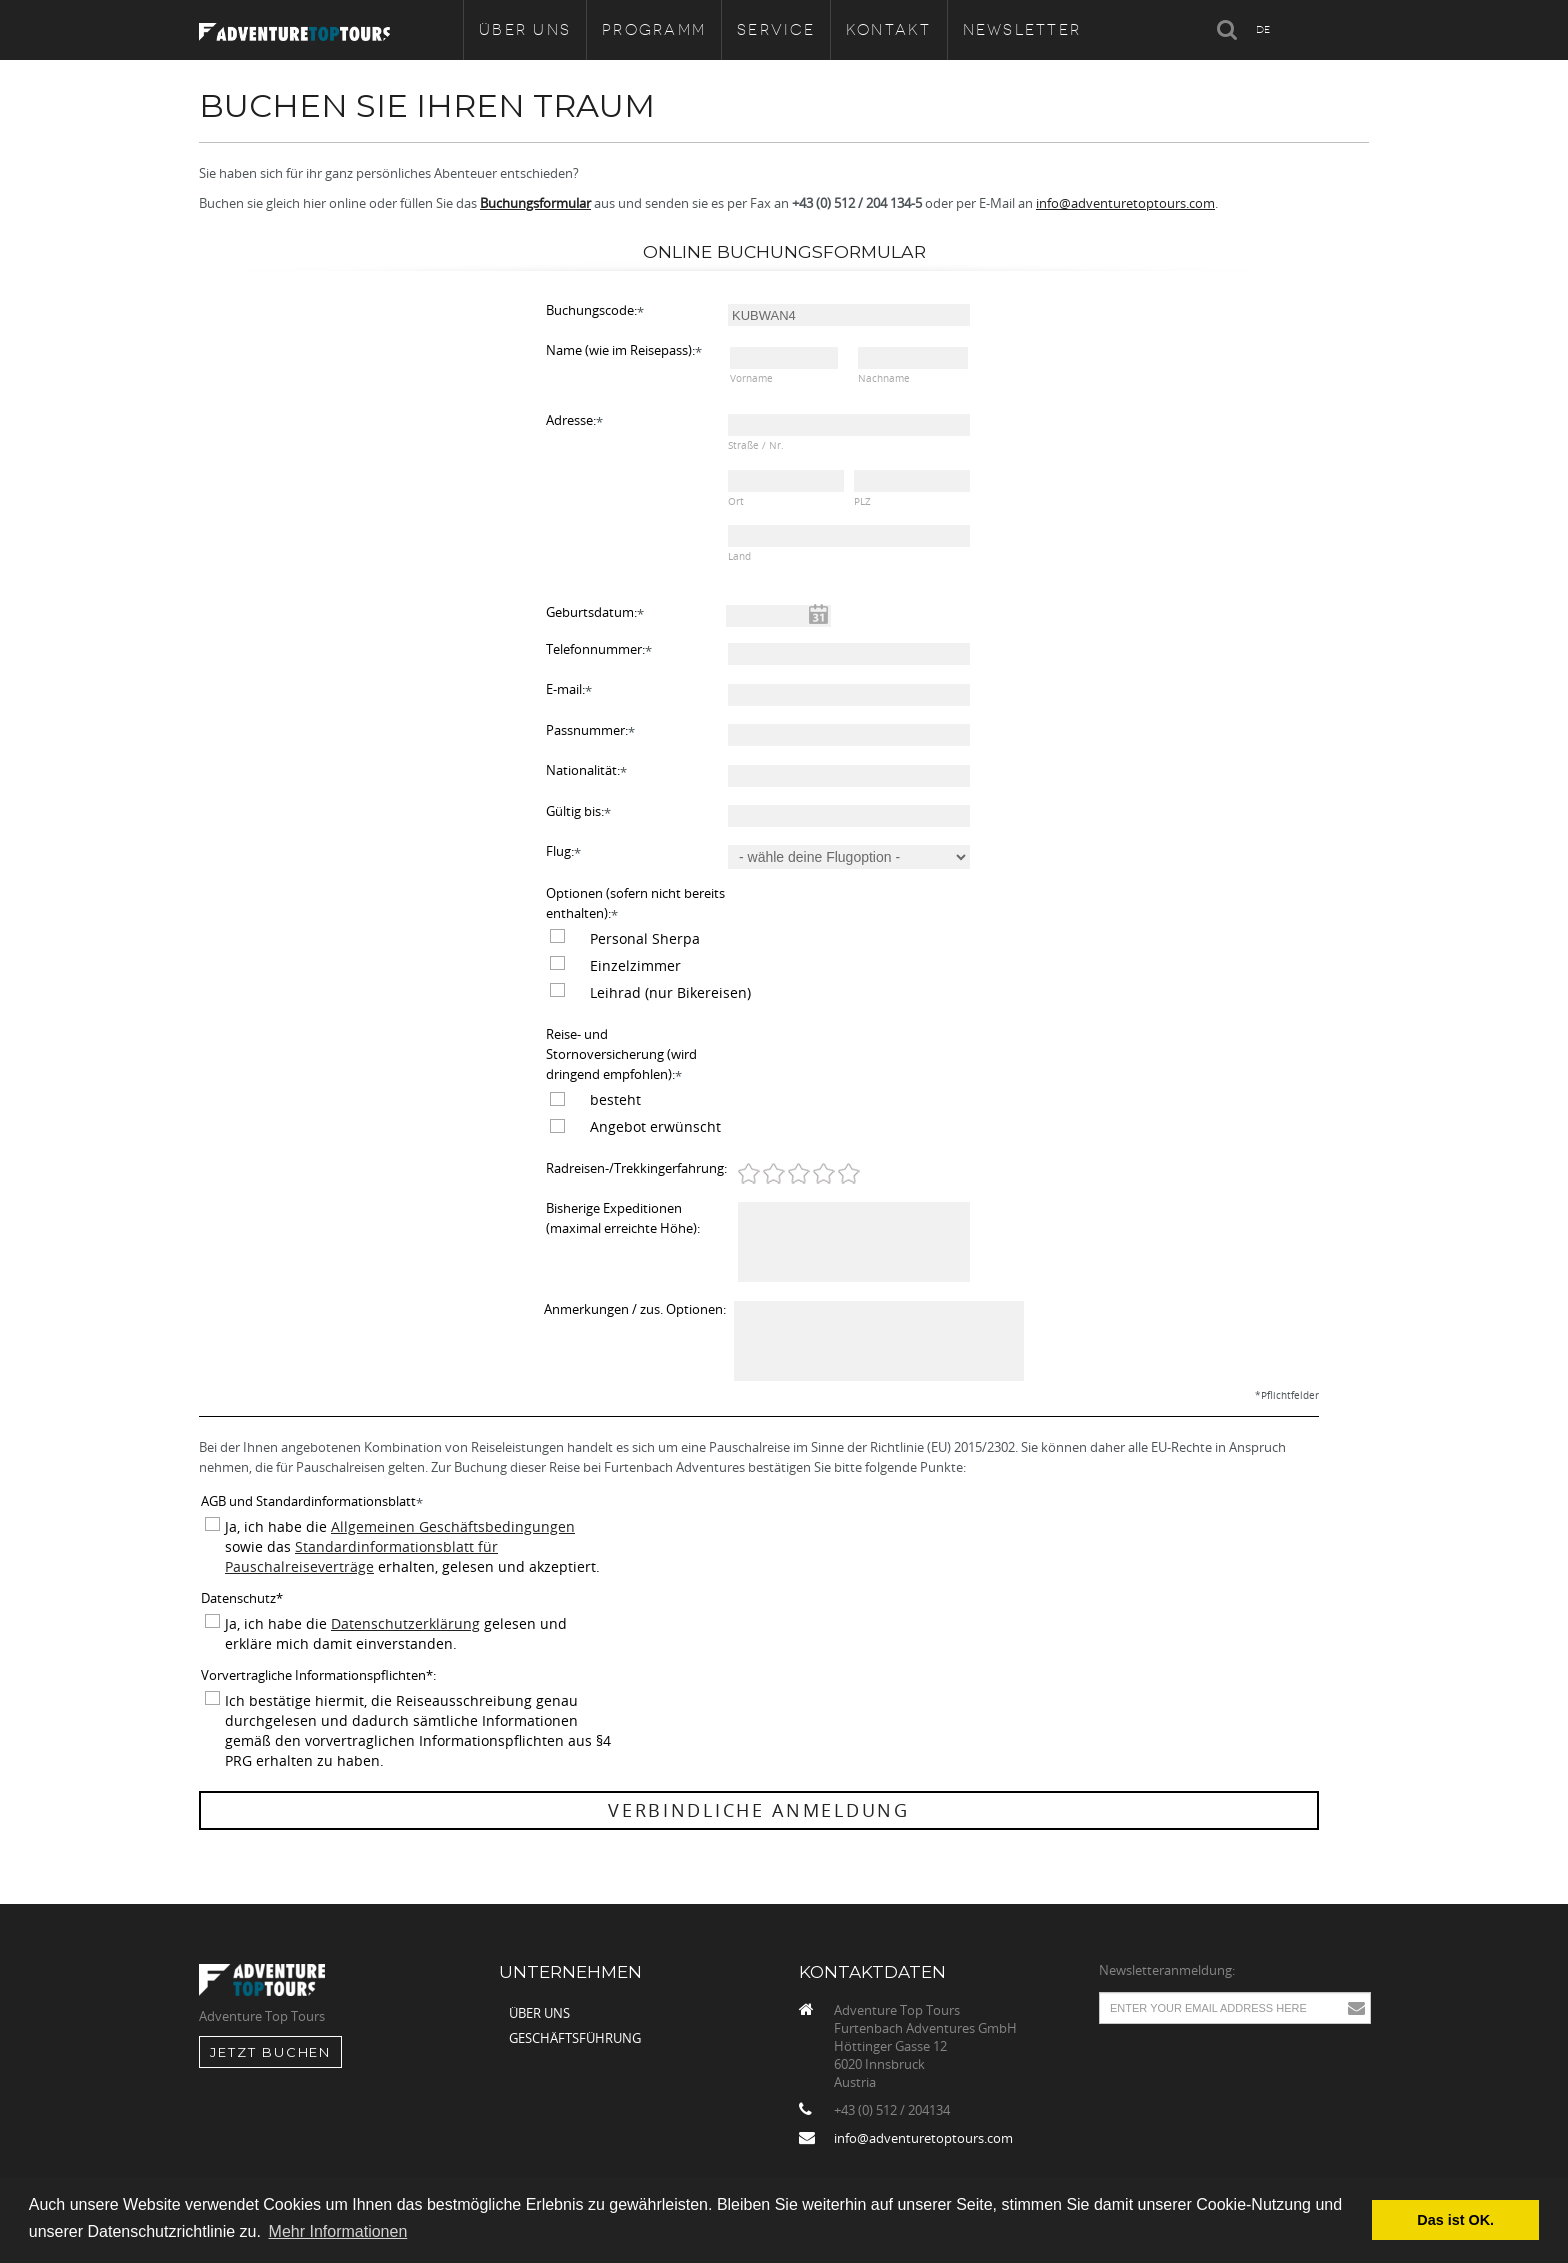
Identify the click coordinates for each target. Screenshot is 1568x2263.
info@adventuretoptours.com (1125, 203)
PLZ (862, 501)
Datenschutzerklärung (405, 1623)
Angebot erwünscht (655, 1126)
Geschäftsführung (575, 2038)
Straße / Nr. (756, 445)
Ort (736, 501)
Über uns (539, 2013)
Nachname (884, 378)
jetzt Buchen (270, 2052)
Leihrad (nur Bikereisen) (670, 992)
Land (739, 556)
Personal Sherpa (645, 938)
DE (1263, 29)
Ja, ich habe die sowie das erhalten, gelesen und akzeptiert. (412, 1546)
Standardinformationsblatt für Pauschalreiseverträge (361, 1556)
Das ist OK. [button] (1455, 2220)
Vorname (751, 378)
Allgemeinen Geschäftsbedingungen (453, 1526)
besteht (615, 1099)
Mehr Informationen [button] (338, 2231)
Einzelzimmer (635, 965)
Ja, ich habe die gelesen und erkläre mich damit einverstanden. (396, 1633)
